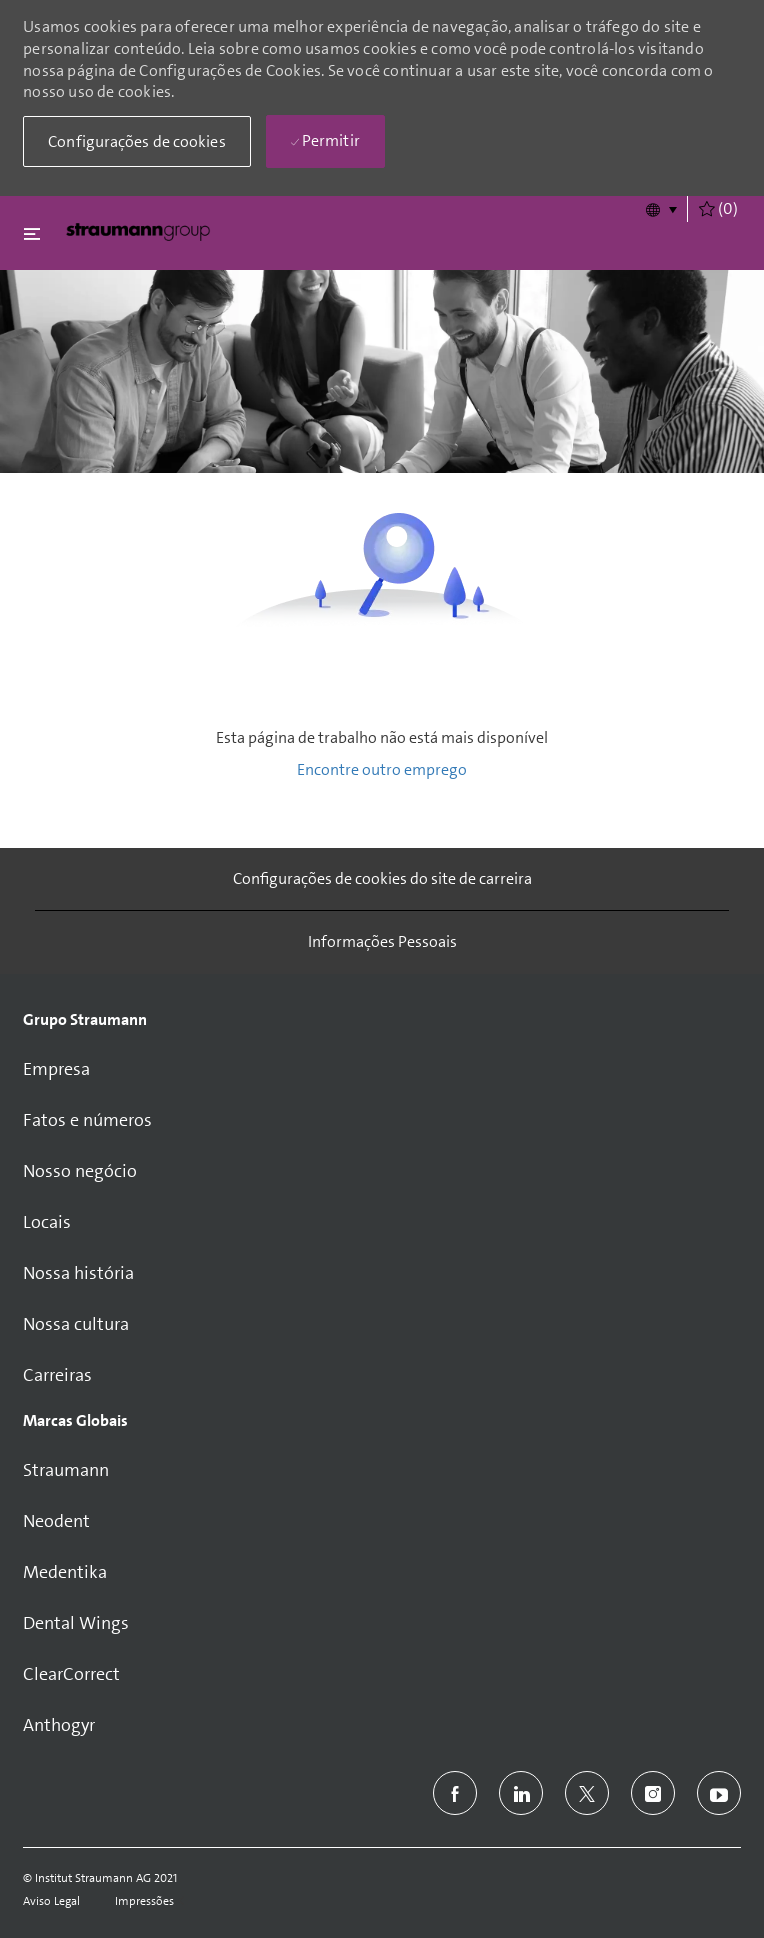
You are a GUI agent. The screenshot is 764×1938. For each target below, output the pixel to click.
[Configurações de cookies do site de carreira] (382, 879)
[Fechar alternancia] (32, 233)
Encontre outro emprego (382, 769)
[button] (660, 209)
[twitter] (587, 1793)
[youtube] (719, 1793)
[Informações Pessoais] (382, 942)
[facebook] (455, 1793)
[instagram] (653, 1793)
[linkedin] (521, 1793)
